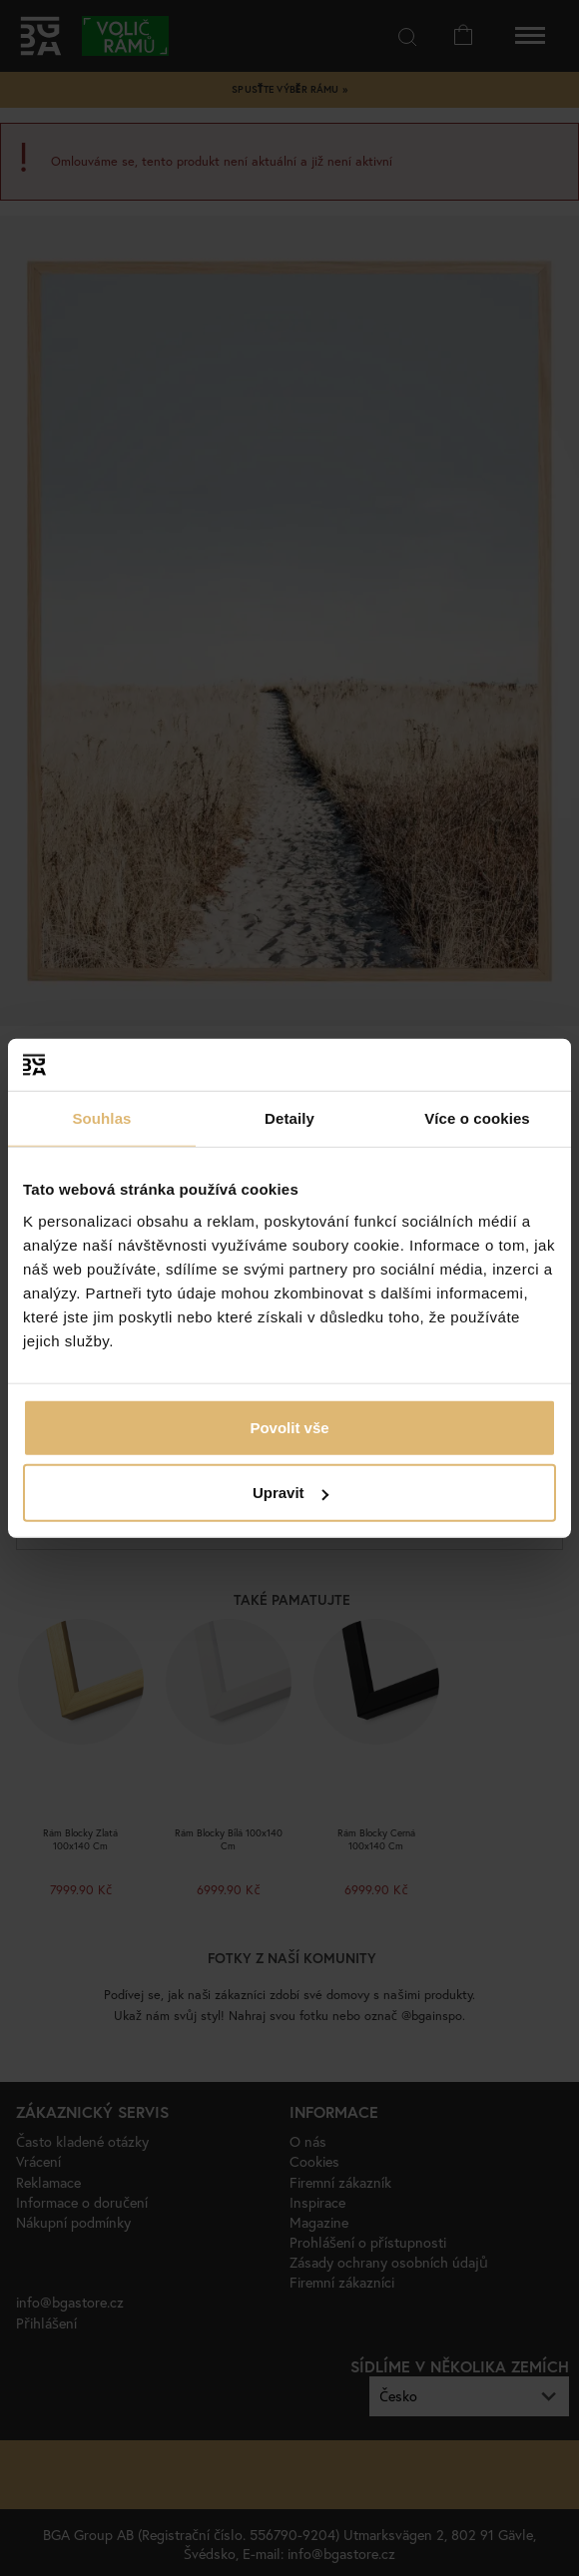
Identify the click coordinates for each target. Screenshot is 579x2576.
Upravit (290, 1492)
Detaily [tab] (289, 1118)
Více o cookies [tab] (477, 1118)
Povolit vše (289, 1426)
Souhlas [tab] (101, 1118)
